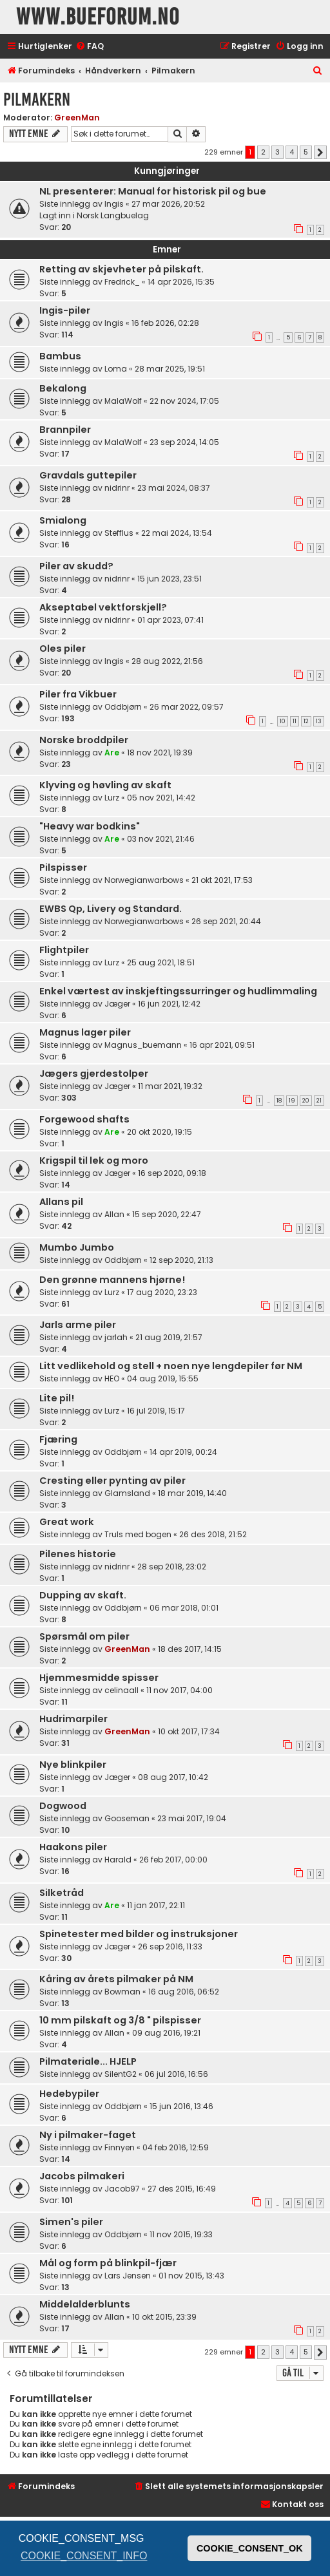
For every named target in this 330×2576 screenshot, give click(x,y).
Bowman (122, 1991)
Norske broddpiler (83, 740)
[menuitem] (89, 46)
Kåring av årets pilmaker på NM (116, 1979)
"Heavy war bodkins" (89, 826)
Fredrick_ (122, 281)
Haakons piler (73, 1847)
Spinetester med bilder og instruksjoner (138, 1933)
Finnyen (119, 2147)
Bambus (60, 356)
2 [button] (263, 152)
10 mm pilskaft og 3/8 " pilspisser (120, 2020)
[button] (320, 153)
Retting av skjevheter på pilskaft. (121, 269)
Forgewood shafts (84, 1119)
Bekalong (62, 388)
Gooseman (127, 1818)
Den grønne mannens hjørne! (112, 1279)
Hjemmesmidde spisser (99, 1677)
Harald (117, 1859)
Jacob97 (122, 2188)
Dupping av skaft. (82, 1595)
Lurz (111, 797)
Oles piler (62, 648)
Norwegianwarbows (144, 880)
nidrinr (117, 487)
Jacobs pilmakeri (81, 2176)
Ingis (114, 203)
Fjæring (58, 1439)
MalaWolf (123, 400)
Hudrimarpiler (73, 1718)
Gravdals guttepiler (88, 475)
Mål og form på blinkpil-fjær (108, 2263)
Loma (115, 368)
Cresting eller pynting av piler (112, 1480)
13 (319, 721)
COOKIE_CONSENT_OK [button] (250, 2548)
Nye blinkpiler (72, 1764)
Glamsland (127, 1493)
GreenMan (77, 117)
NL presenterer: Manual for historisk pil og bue (152, 191)
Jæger (117, 1003)
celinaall (121, 1690)
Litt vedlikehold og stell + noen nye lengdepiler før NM (170, 1365)
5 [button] (306, 152)
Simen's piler (71, 2221)
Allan (114, 1214)
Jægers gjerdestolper (93, 1073)
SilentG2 (120, 2074)
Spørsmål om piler (84, 1636)
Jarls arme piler (77, 1324)
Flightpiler (64, 949)
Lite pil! (56, 1398)
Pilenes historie (77, 1554)
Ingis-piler (64, 310)
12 (306, 721)
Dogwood (62, 1805)
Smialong (62, 520)
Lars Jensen (127, 2275)
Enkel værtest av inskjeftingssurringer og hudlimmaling (178, 991)
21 (319, 1100)
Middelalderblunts (84, 2304)
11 (294, 721)
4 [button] (291, 152)
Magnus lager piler (85, 1032)
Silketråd (61, 1892)
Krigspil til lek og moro (93, 1160)
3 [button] (277, 152)
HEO (111, 1378)
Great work (66, 1521)
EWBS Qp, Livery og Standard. (110, 908)
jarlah (116, 1337)
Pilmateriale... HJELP (88, 2061)
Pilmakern (36, 99)
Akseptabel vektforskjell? (103, 607)
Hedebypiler (69, 2093)
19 (292, 1100)
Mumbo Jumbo (76, 1247)
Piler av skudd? (76, 566)
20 (305, 1100)
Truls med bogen (137, 1534)
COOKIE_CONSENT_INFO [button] (84, 2555)
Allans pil (61, 1201)
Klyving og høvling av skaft (105, 785)
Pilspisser (63, 867)
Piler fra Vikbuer (78, 694)
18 (279, 1100)
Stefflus (118, 532)
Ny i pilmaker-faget (87, 2134)
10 (283, 721)
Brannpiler (65, 429)
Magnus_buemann (143, 1044)
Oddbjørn (123, 706)
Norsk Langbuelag (113, 215)
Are (111, 752)
